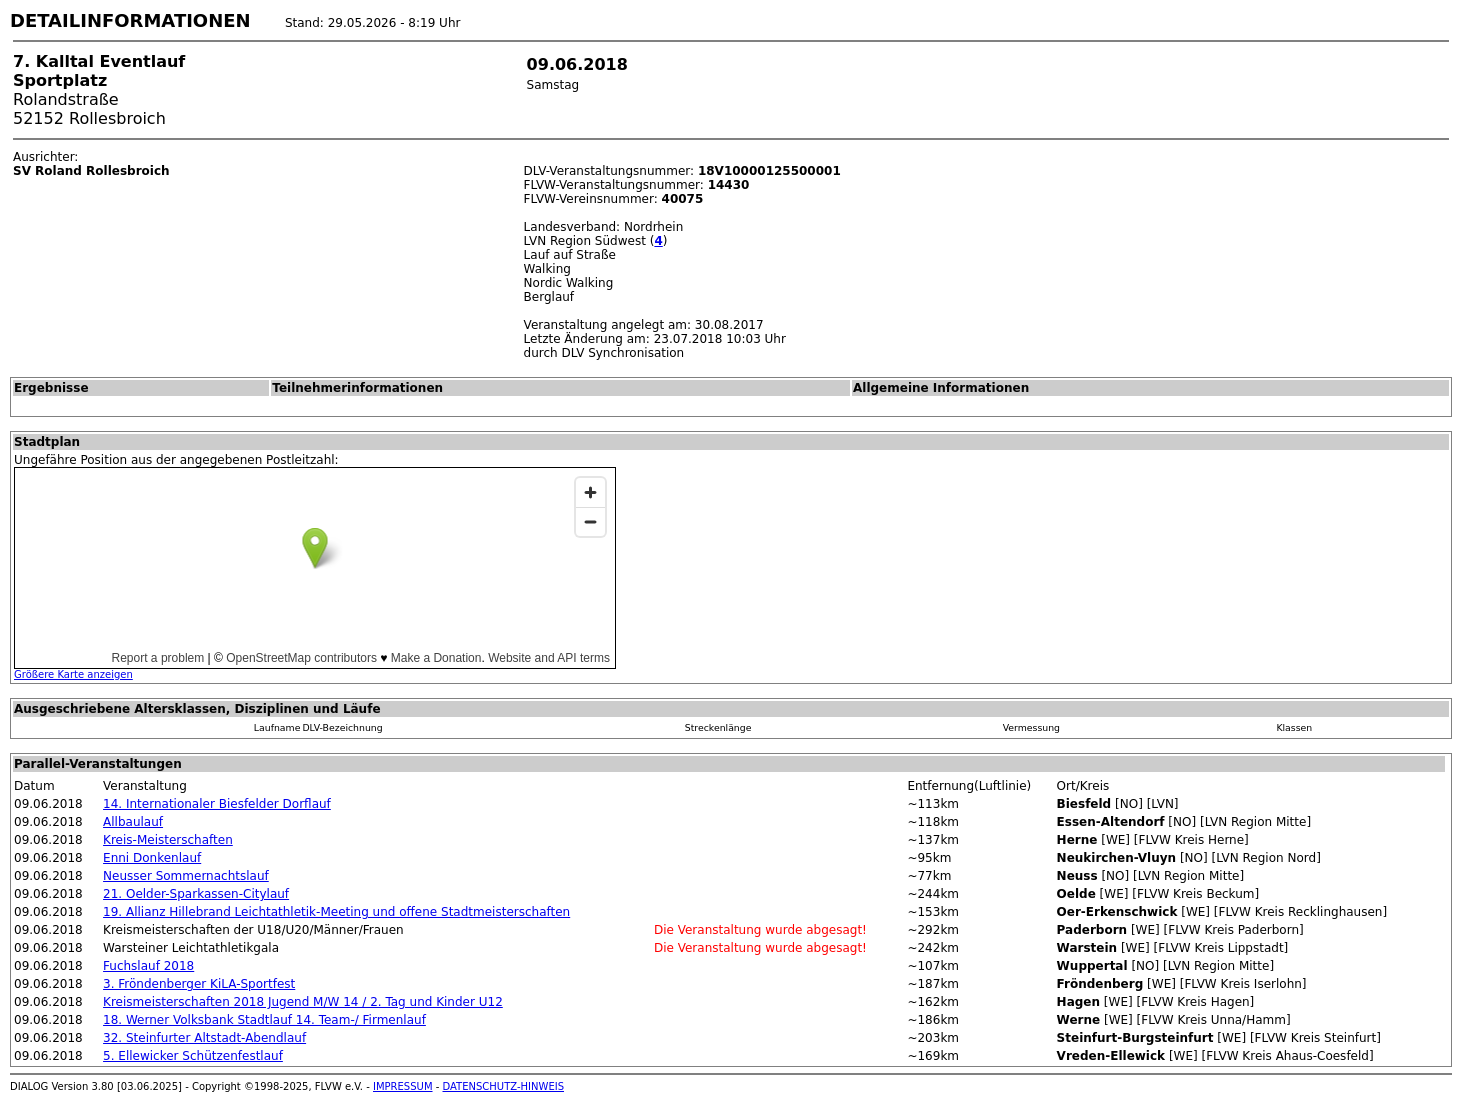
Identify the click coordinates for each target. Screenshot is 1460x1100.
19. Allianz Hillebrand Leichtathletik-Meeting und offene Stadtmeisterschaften (336, 912)
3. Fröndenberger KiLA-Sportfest (199, 984)
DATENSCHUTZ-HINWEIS (504, 1086)
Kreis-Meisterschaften (168, 840)
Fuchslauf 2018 (148, 966)
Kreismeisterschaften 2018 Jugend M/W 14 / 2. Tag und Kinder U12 (303, 1002)
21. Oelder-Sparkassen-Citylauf (196, 894)
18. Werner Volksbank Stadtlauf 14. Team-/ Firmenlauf (264, 1020)
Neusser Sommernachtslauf (186, 876)
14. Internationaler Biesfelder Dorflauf (217, 804)
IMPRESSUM (403, 1086)
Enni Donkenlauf (152, 858)
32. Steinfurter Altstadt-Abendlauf (204, 1038)
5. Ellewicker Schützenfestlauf (193, 1056)
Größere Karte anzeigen (73, 674)
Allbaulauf (133, 822)
